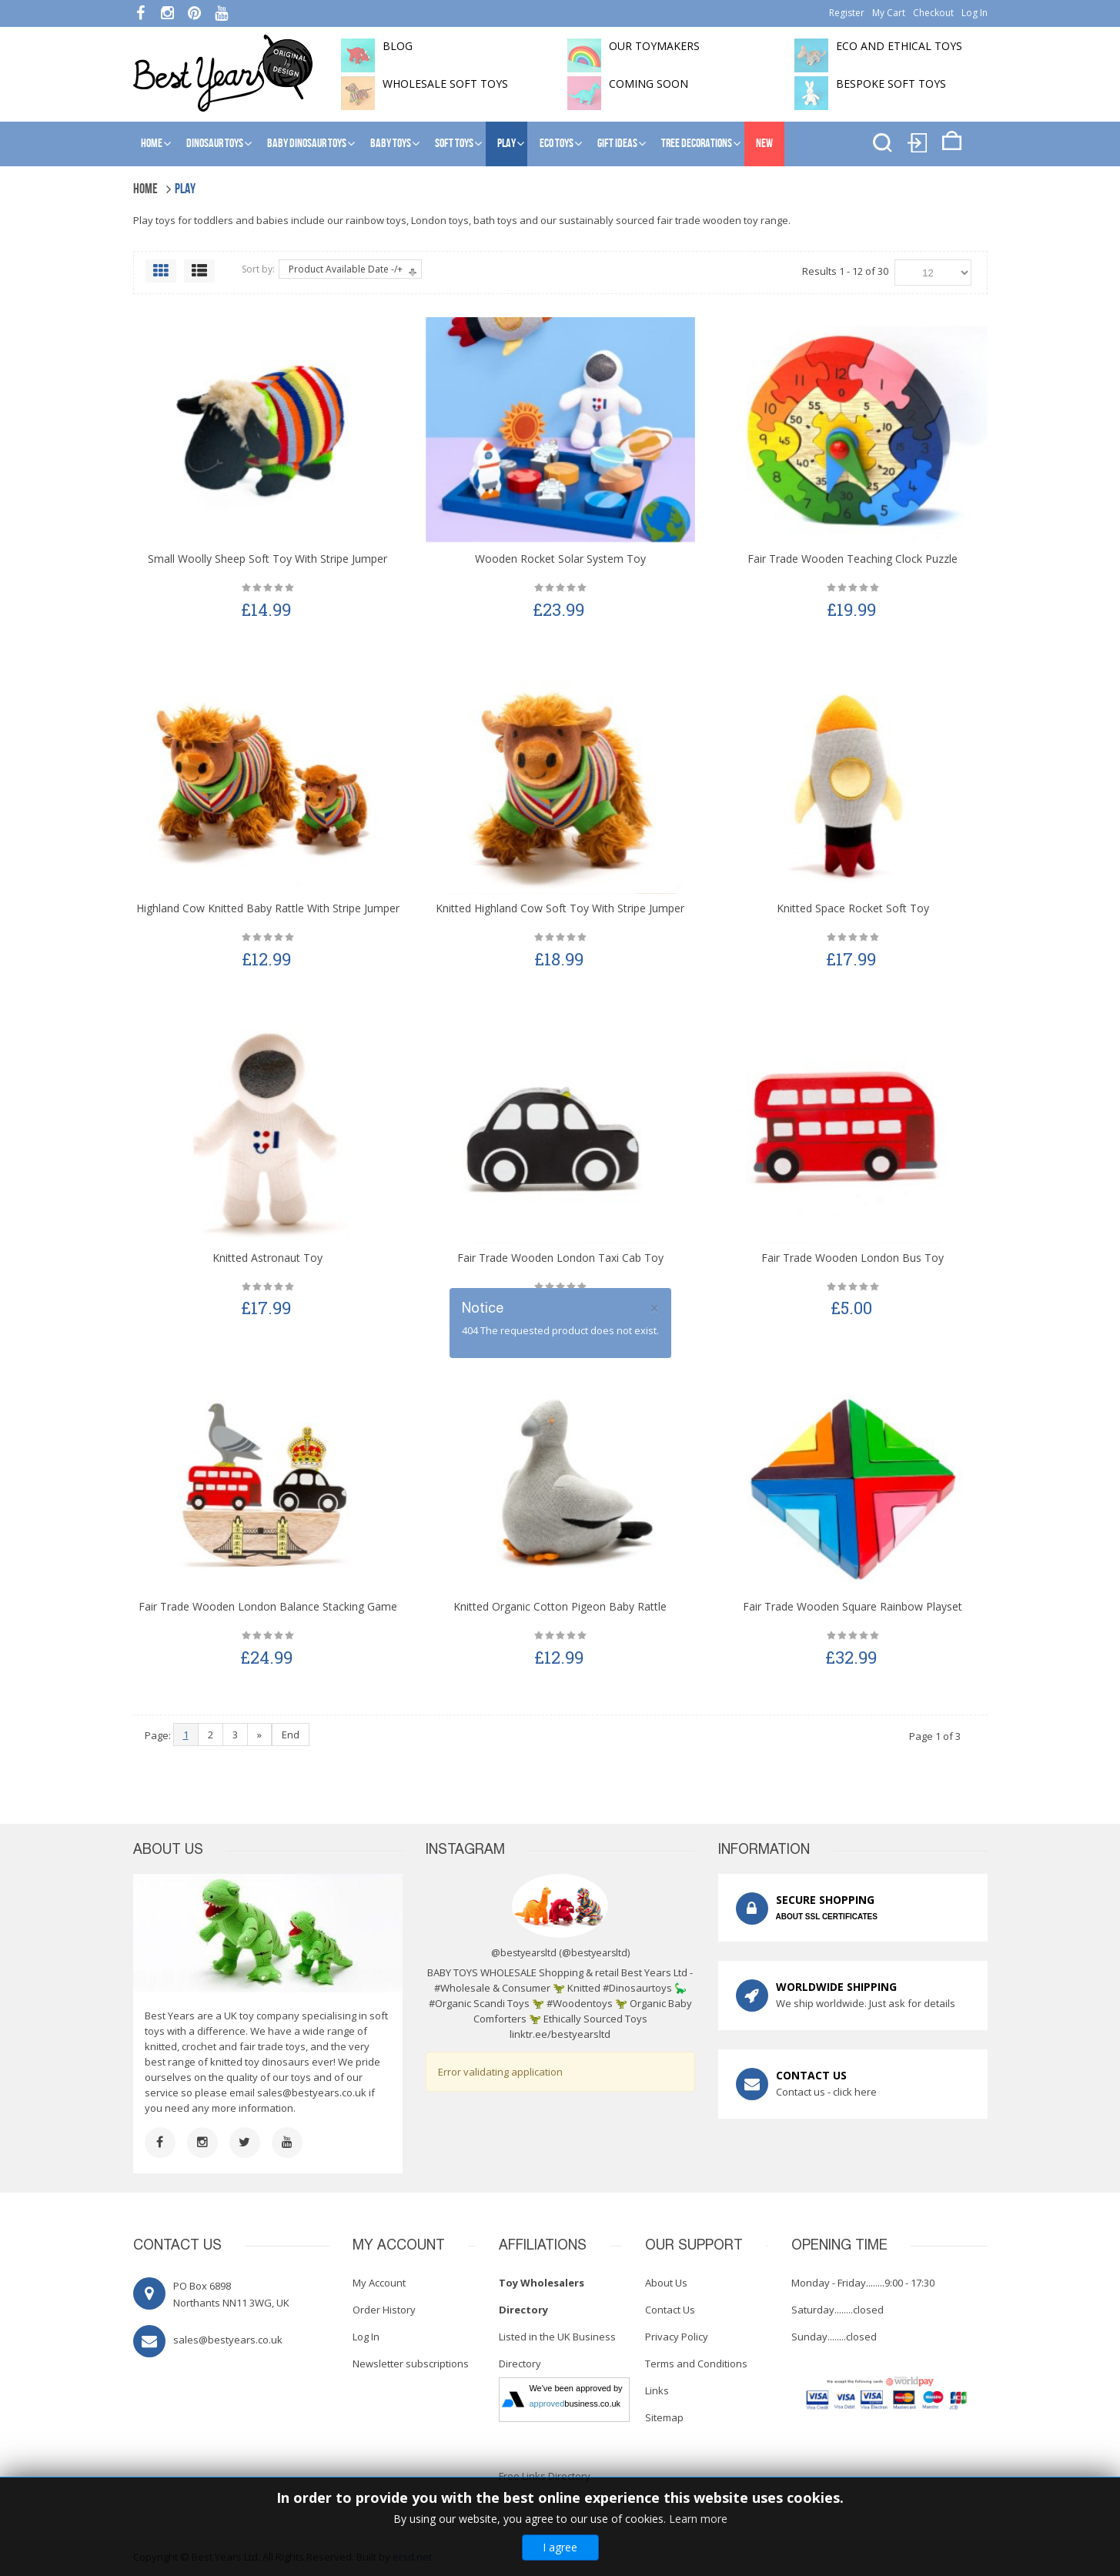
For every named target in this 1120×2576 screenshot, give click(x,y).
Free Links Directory (544, 2476)
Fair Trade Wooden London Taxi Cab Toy (560, 1257)
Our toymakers (654, 45)
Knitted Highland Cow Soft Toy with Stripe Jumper (560, 908)
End (290, 1734)
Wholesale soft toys (445, 83)
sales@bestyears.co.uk (311, 2092)
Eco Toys (556, 143)
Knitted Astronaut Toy (267, 1257)
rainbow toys (376, 220)
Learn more (698, 2518)
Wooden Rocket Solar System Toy (560, 558)
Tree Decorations (696, 143)
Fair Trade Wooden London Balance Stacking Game (268, 1606)
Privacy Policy (676, 2336)
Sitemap (664, 2417)
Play (506, 143)
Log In (974, 12)
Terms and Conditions (696, 2363)
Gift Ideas (617, 143)
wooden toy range (745, 220)
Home (151, 143)
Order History (384, 2310)
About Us (666, 2283)
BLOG (398, 45)
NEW (764, 143)
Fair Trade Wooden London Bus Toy (852, 1257)
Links (657, 2390)
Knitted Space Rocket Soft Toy (853, 908)
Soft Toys (454, 143)
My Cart (888, 12)
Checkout (933, 12)
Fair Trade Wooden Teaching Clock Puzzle (852, 558)
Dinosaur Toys (214, 143)
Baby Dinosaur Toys (306, 143)
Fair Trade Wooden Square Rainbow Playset (852, 1606)
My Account (379, 2283)
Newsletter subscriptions (411, 2363)
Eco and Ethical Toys (899, 45)
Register (846, 12)
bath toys (495, 220)
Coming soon (648, 83)
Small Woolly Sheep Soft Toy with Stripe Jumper (267, 558)
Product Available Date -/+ (346, 269)
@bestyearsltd (594, 1952)
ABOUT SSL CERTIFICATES (827, 1916)
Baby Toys (390, 143)
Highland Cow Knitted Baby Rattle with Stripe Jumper (268, 908)
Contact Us (670, 2310)
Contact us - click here (826, 2092)
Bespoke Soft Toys (891, 83)
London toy (437, 220)
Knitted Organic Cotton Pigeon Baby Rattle (560, 1606)
